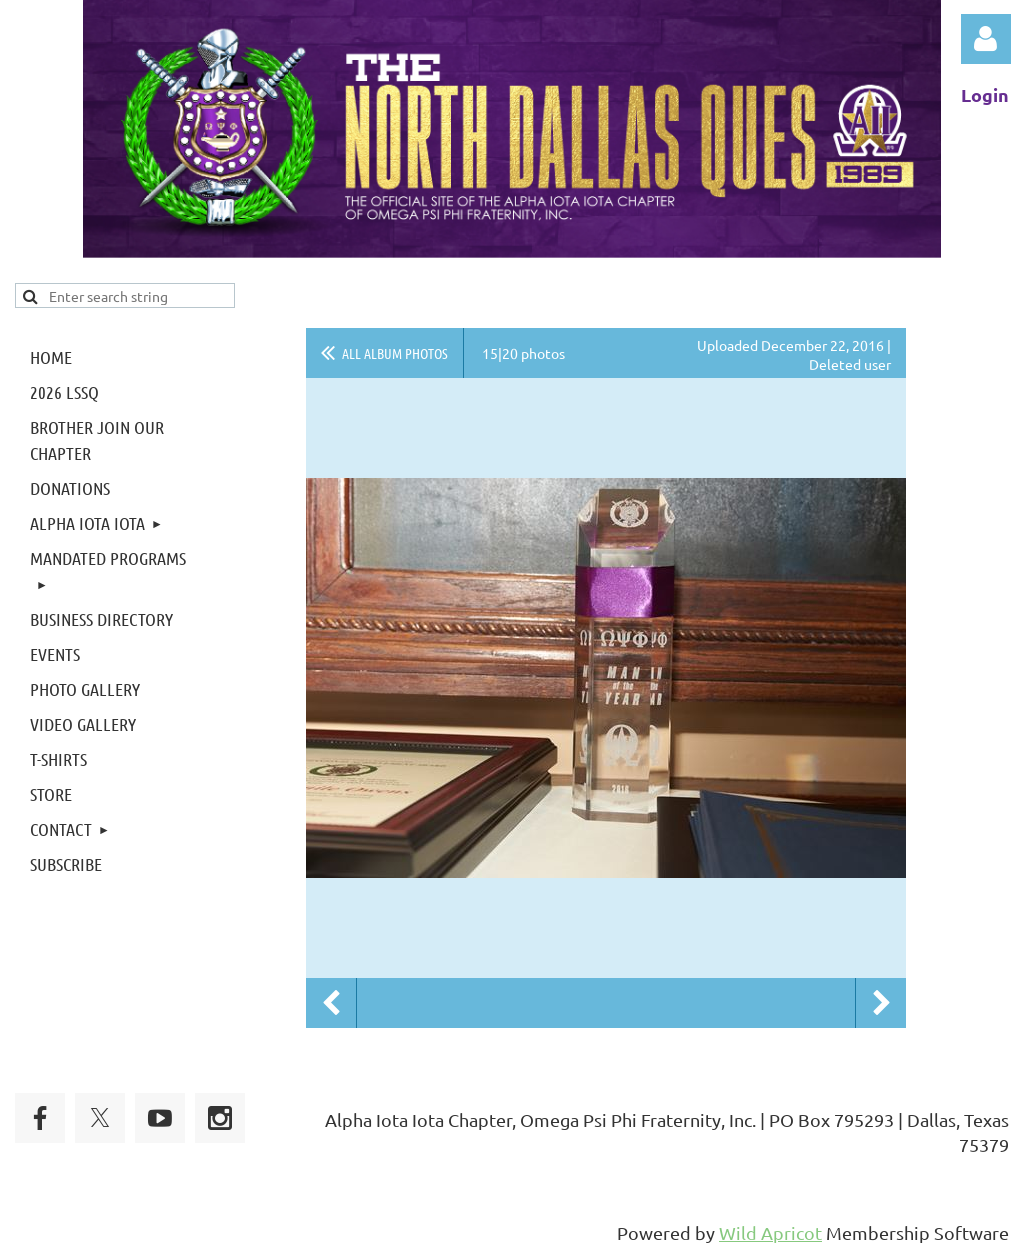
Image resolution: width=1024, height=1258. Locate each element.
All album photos (395, 353)
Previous (331, 1003)
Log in (986, 39)
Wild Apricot (770, 1232)
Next (881, 1003)
